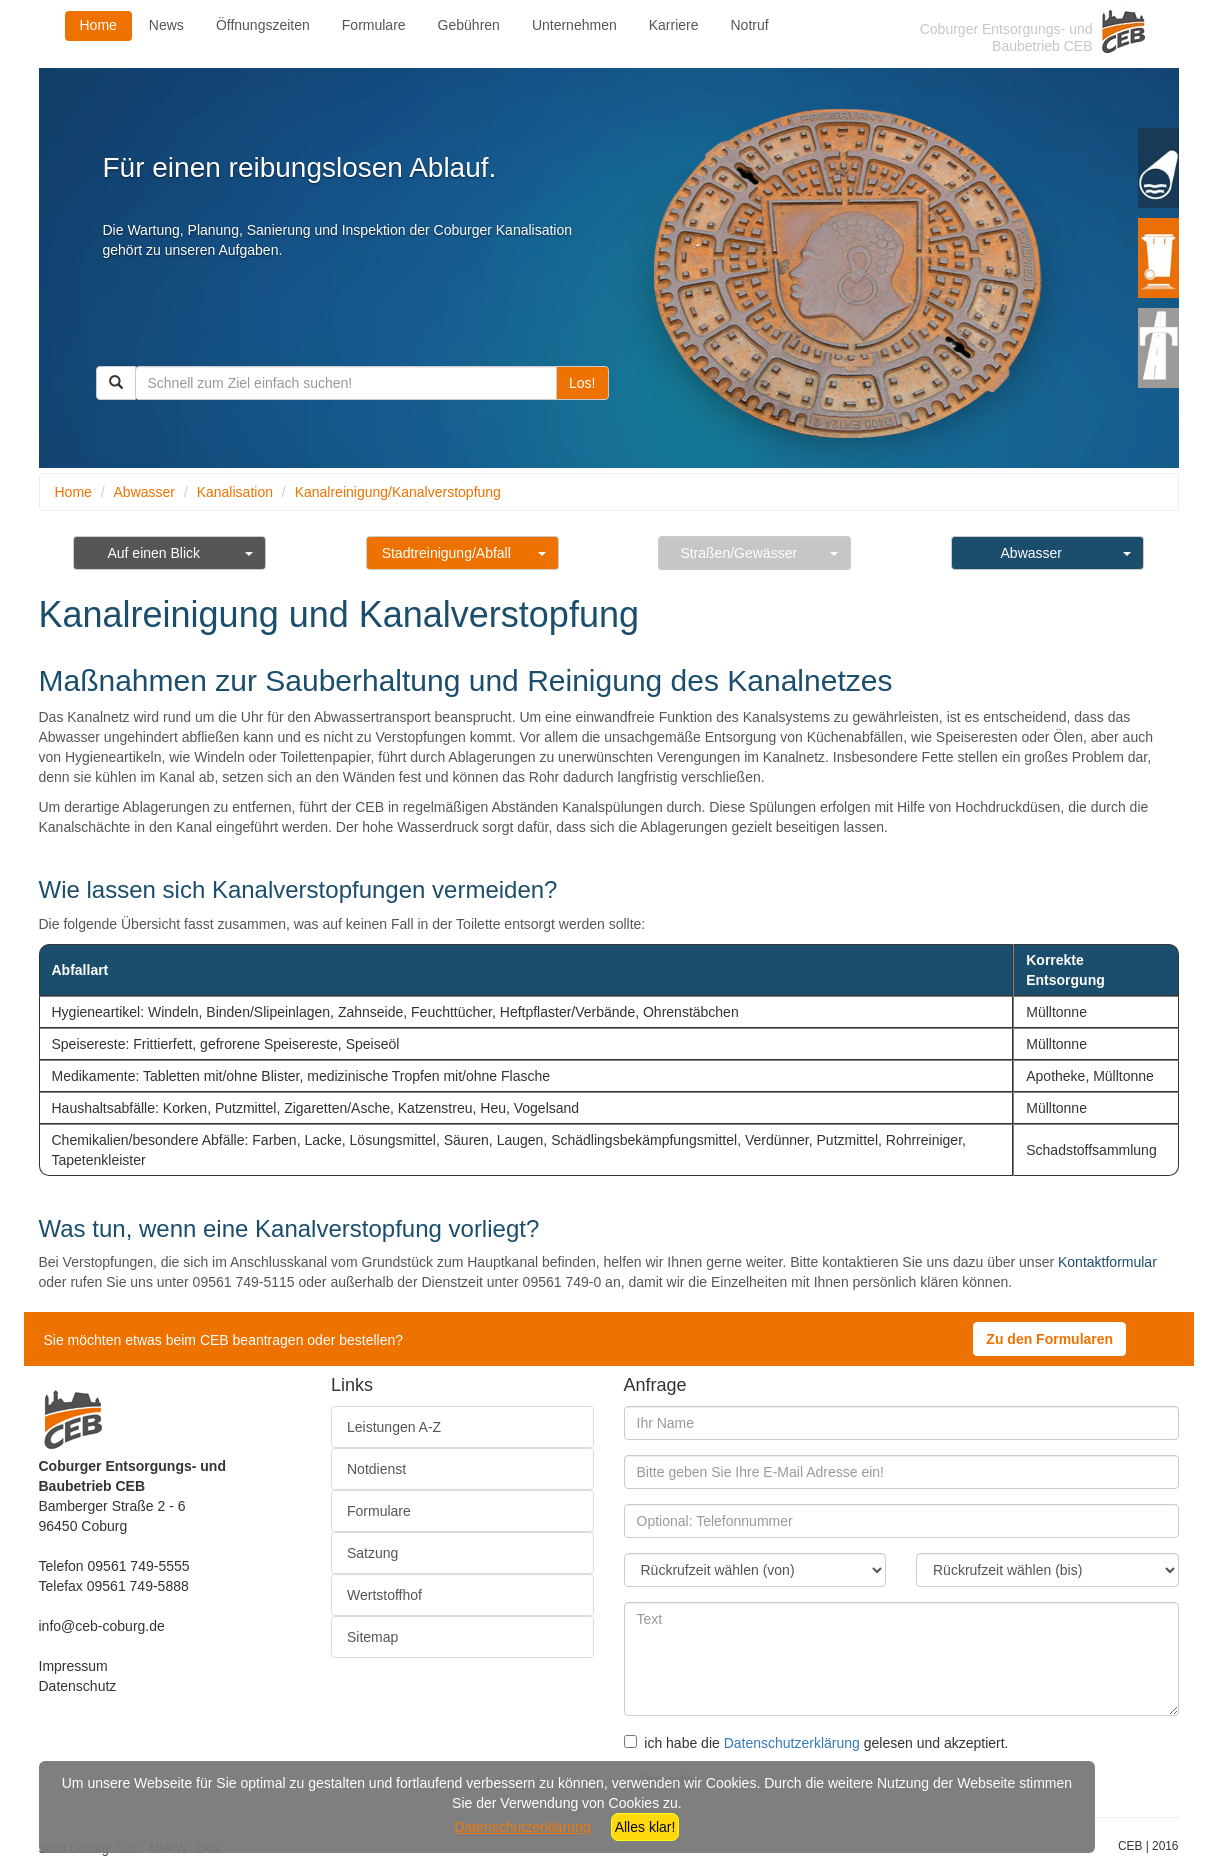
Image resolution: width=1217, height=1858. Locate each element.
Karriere (674, 25)
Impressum (73, 1666)
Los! (582, 383)
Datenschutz (78, 1686)
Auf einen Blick (153, 553)
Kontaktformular (1107, 1262)
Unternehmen (574, 25)
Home (98, 25)
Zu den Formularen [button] (1049, 1339)
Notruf (750, 25)
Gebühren (469, 25)
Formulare (374, 25)
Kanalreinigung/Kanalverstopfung (398, 492)
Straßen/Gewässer (738, 553)
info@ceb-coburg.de (102, 1626)
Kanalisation (235, 492)
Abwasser (144, 492)
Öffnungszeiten (263, 25)
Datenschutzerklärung (792, 1743)
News (166, 25)
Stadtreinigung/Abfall (446, 553)
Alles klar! (645, 1827)
